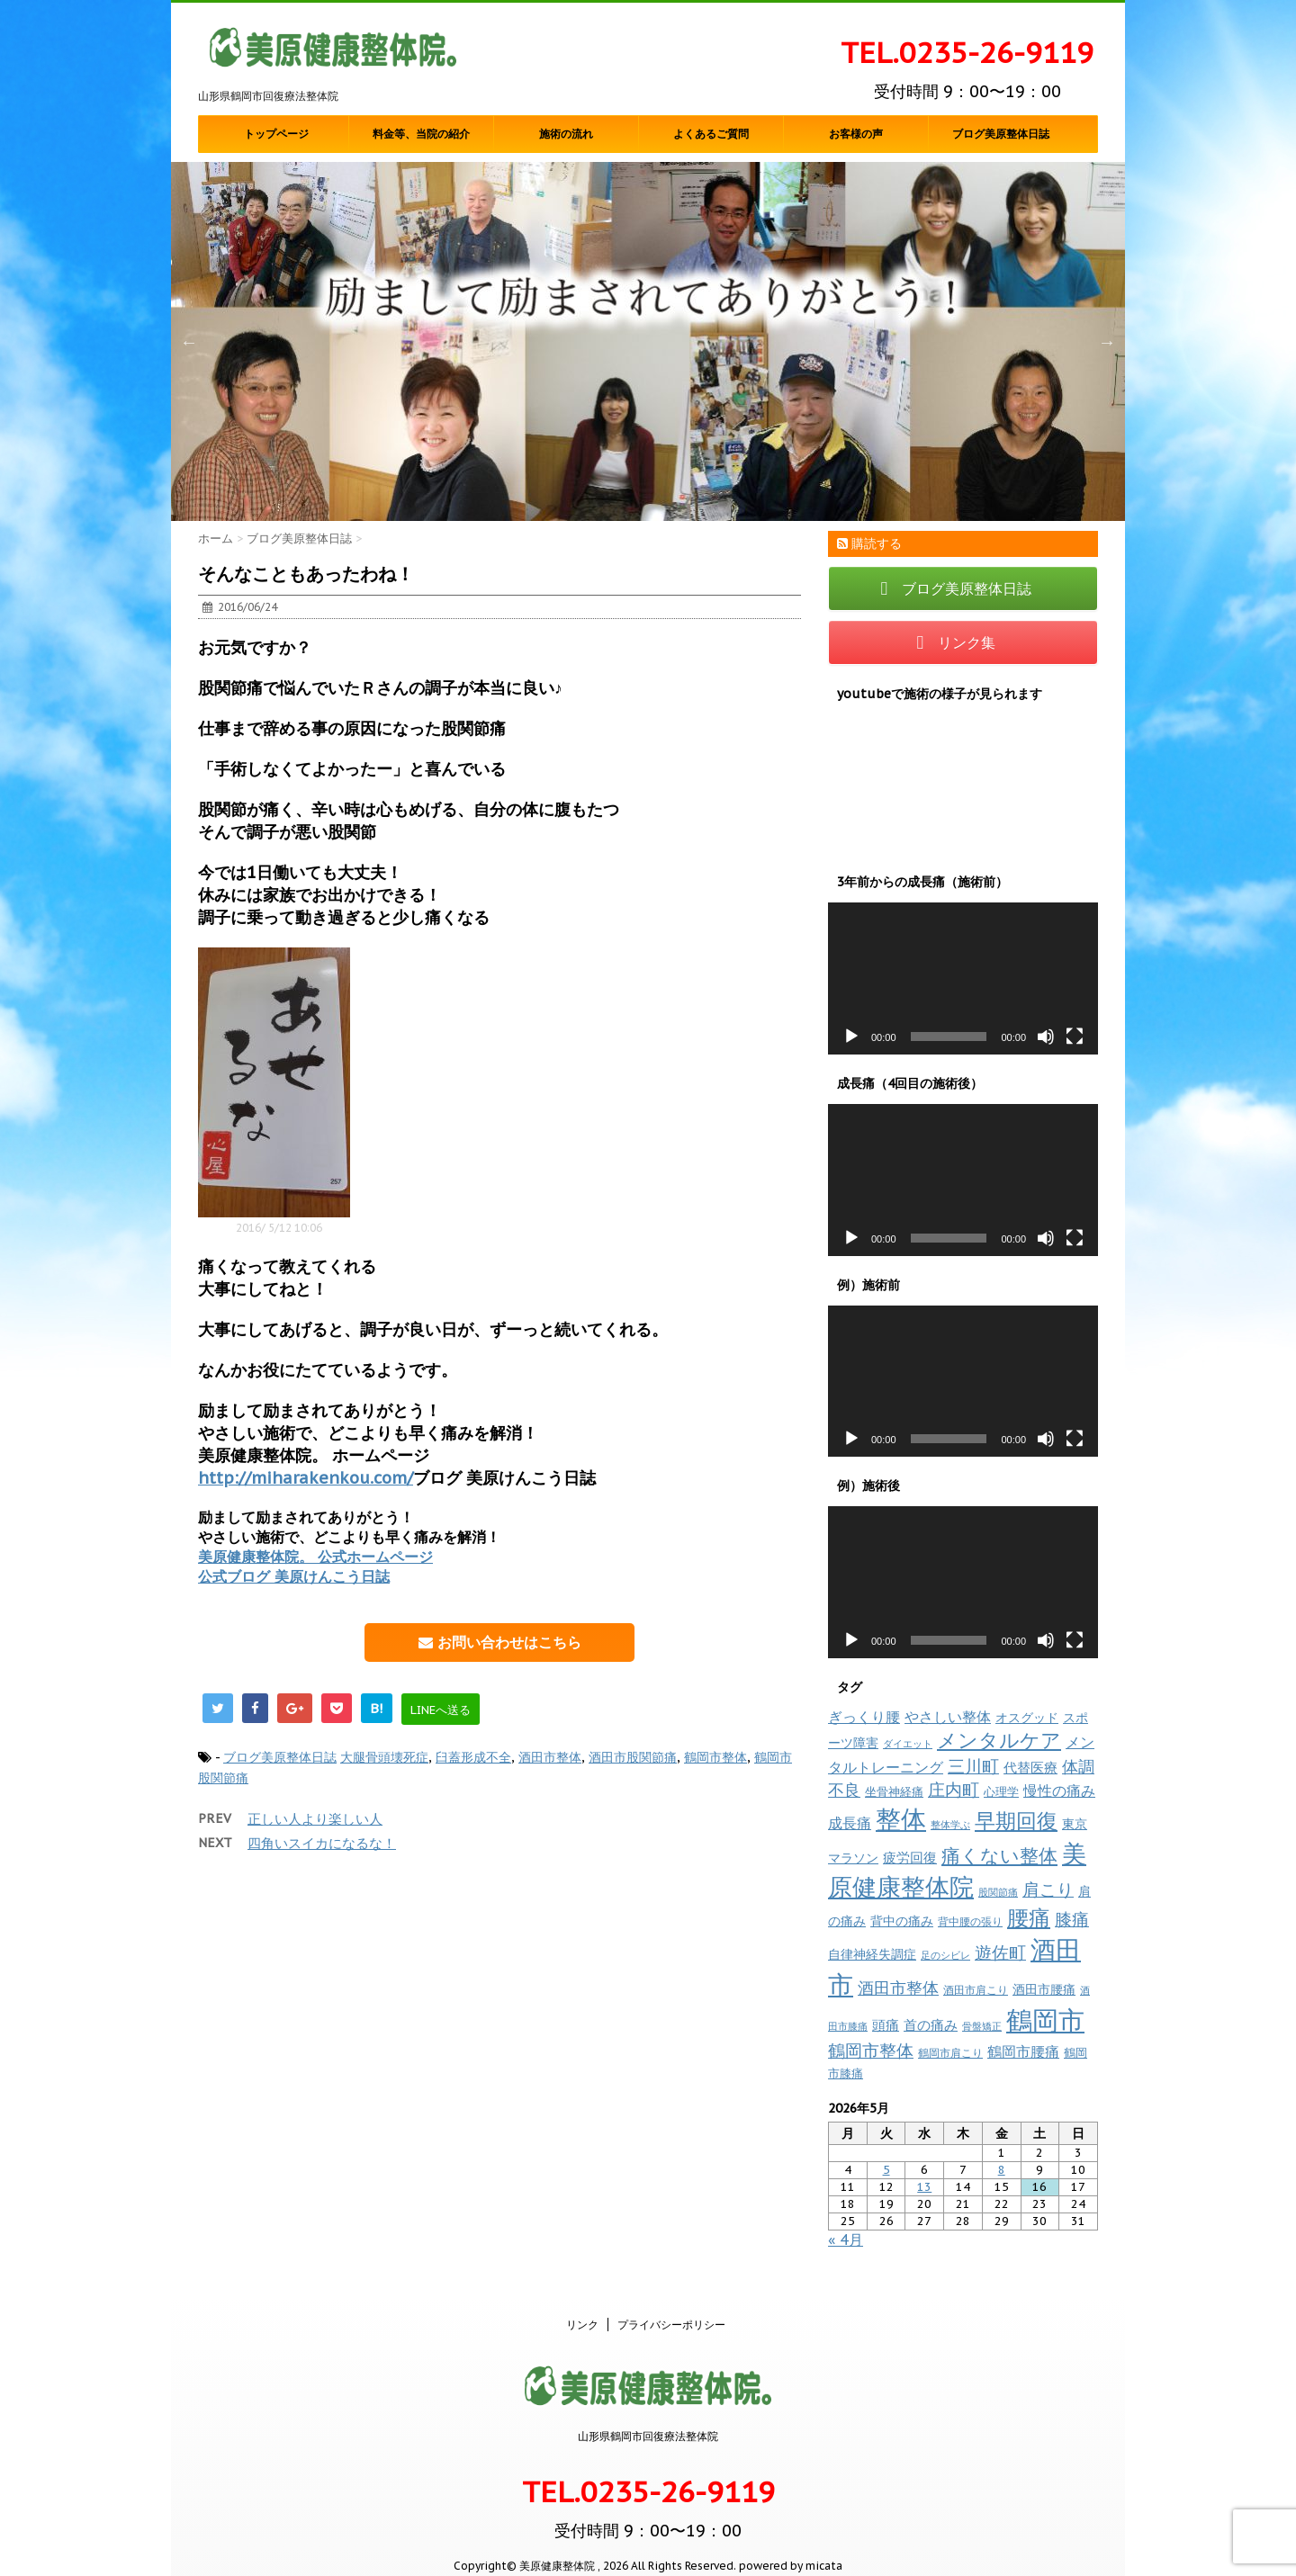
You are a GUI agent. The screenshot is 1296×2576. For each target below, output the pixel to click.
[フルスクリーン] (1075, 1037)
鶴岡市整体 (715, 1757)
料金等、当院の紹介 (421, 134)
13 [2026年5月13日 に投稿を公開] (924, 2187)
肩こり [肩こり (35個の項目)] (1048, 1889)
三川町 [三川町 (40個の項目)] (973, 1766)
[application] (963, 978)
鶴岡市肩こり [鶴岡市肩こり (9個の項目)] (950, 2052)
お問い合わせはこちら (499, 1642)
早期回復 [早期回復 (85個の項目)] (1016, 1821)
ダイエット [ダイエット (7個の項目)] (907, 1743)
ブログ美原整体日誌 (1000, 134)
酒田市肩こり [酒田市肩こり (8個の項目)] (975, 1990)
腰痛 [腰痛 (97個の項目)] (1028, 1918)
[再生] (851, 1037)
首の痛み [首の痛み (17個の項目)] (931, 2024)
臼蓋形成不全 (473, 1757)
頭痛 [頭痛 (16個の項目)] (885, 2024)
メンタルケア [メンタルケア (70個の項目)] (999, 1740)
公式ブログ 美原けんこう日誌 (294, 1576)
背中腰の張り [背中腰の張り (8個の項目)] (970, 1921)
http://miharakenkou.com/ (305, 1478)
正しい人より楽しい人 (315, 1818)
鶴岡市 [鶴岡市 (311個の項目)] (1045, 2020)
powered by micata (789, 2547)
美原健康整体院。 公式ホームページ (315, 1557)
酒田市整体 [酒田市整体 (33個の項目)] (898, 1987)
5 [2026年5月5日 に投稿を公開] (886, 2169)
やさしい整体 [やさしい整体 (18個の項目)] (947, 1717)
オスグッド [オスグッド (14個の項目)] (1026, 1717)
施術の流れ (566, 134)
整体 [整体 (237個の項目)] (901, 1819)
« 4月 (845, 2239)
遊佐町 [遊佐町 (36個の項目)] (1000, 1952)
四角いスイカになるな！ (322, 1843)
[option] (648, 341)
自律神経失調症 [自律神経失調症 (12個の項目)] (872, 1954)
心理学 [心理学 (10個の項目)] (1001, 1792)
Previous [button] (189, 342)
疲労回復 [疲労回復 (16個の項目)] (910, 1857)
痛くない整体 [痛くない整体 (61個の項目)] (999, 1855)
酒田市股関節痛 (633, 1757)
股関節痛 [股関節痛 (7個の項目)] (998, 1892)
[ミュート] (1046, 1037)
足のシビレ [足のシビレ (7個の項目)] (945, 1955)
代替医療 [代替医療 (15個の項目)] (1031, 1767)
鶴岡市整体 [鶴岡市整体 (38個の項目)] (871, 2050)
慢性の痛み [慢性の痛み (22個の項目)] (1059, 1790)
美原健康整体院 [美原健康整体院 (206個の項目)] (957, 1870)
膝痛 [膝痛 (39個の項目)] (1072, 1918)
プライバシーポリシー (671, 2305)
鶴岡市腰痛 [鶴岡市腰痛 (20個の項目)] (1023, 2051)
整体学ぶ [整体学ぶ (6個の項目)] (950, 1824)
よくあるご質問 (711, 134)
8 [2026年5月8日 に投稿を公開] (1001, 2169)
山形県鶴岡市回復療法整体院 (648, 2417)
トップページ (276, 134)
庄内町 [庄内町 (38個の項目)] (953, 1789)
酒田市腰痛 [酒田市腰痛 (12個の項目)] (1044, 1989)
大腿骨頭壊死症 (384, 1757)
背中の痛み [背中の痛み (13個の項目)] (901, 1921)
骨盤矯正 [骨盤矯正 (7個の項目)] (982, 2026)
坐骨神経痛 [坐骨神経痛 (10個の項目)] (894, 1792)
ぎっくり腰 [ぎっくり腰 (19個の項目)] (864, 1717)
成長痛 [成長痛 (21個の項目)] (849, 1822)
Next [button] (1107, 342)
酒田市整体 (549, 1757)
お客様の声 (856, 134)
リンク (582, 2305)
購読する (869, 543)
